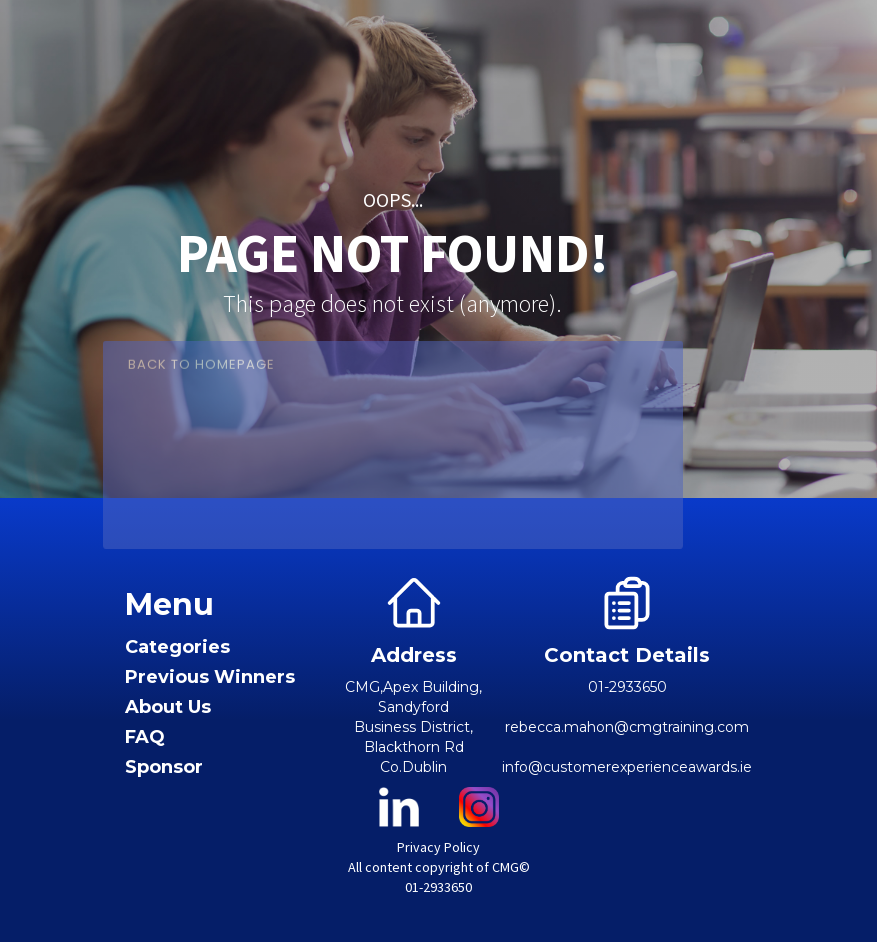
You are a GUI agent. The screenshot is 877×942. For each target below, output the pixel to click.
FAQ (145, 737)
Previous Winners (210, 677)
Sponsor (164, 767)
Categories (177, 647)
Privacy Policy (438, 847)
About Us (168, 707)
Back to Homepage (201, 373)
